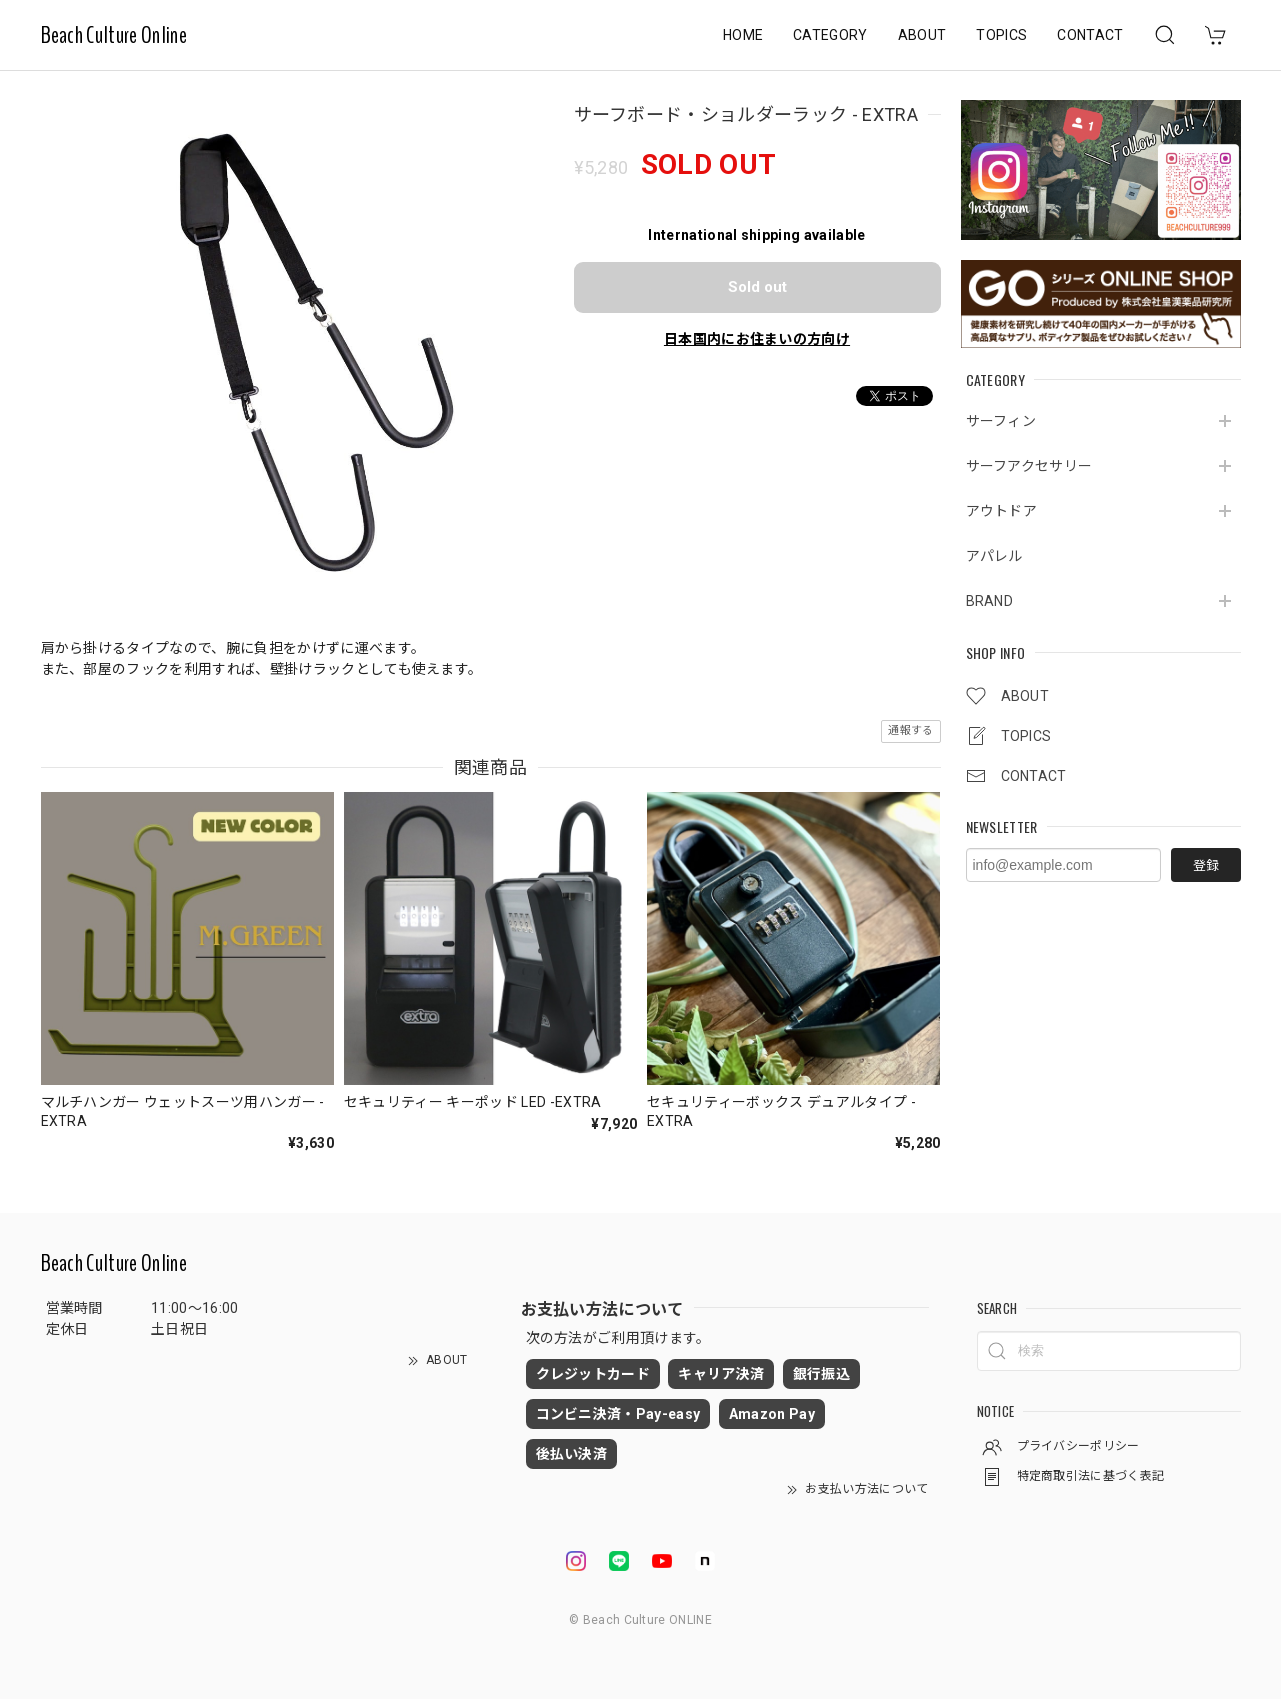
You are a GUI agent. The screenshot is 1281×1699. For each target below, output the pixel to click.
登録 (1206, 865)
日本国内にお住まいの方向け (757, 339)
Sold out (757, 287)
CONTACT (1090, 35)
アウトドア (1002, 511)
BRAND (990, 601)
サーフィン (1001, 421)
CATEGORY (830, 35)
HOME (743, 35)
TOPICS (1001, 35)
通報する (910, 730)
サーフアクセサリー (1029, 466)
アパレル (994, 556)
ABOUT (922, 35)
